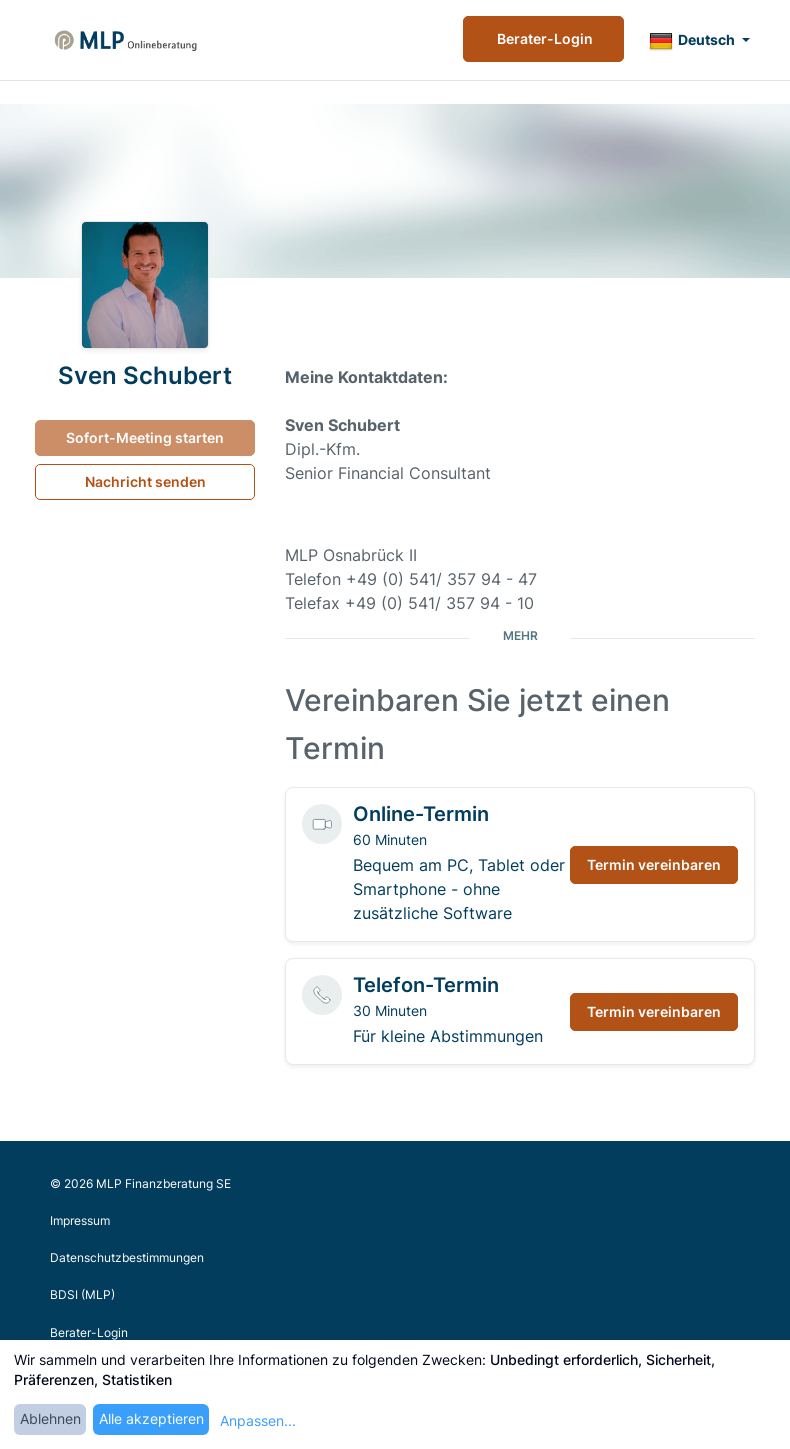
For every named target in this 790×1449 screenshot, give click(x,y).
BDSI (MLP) (82, 1294)
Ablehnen (50, 1418)
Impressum (80, 1220)
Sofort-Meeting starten (145, 437)
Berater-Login (543, 38)
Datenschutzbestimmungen (127, 1257)
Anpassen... (258, 1420)
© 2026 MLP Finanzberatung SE (140, 1183)
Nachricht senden (145, 481)
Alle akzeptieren (151, 1418)
